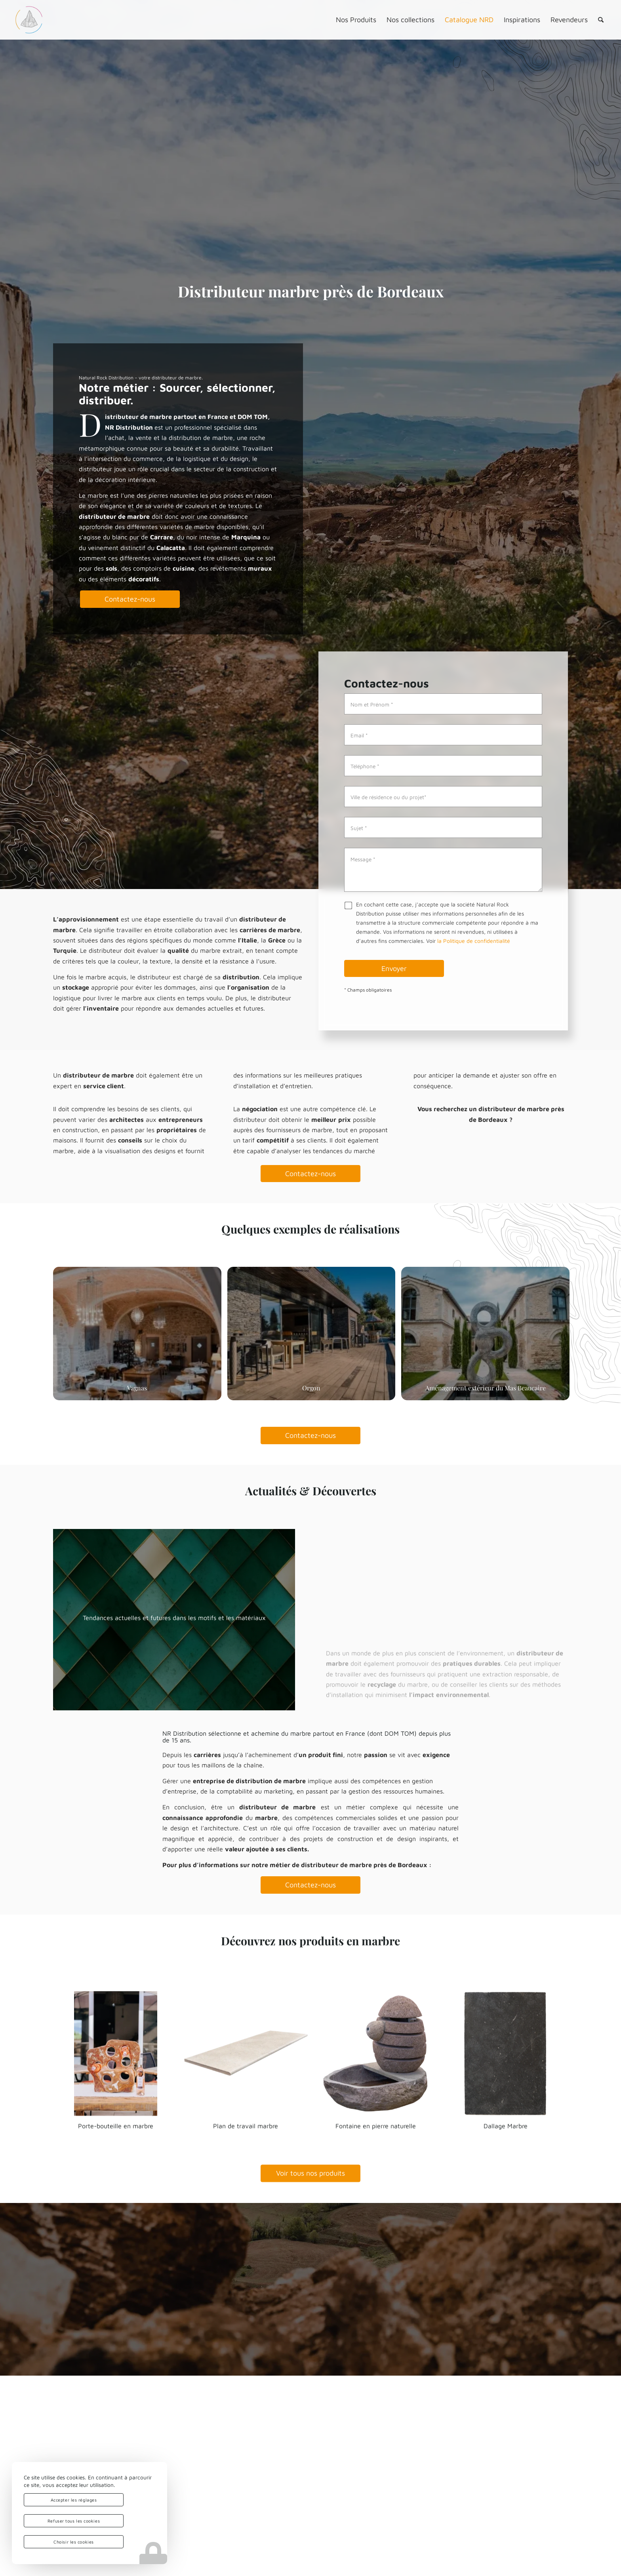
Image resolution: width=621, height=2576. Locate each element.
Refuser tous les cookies (74, 2520)
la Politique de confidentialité (473, 941)
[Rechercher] (601, 20)
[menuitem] (356, 20)
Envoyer (394, 968)
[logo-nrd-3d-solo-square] (29, 19)
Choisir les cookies (73, 2541)
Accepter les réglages (74, 2499)
